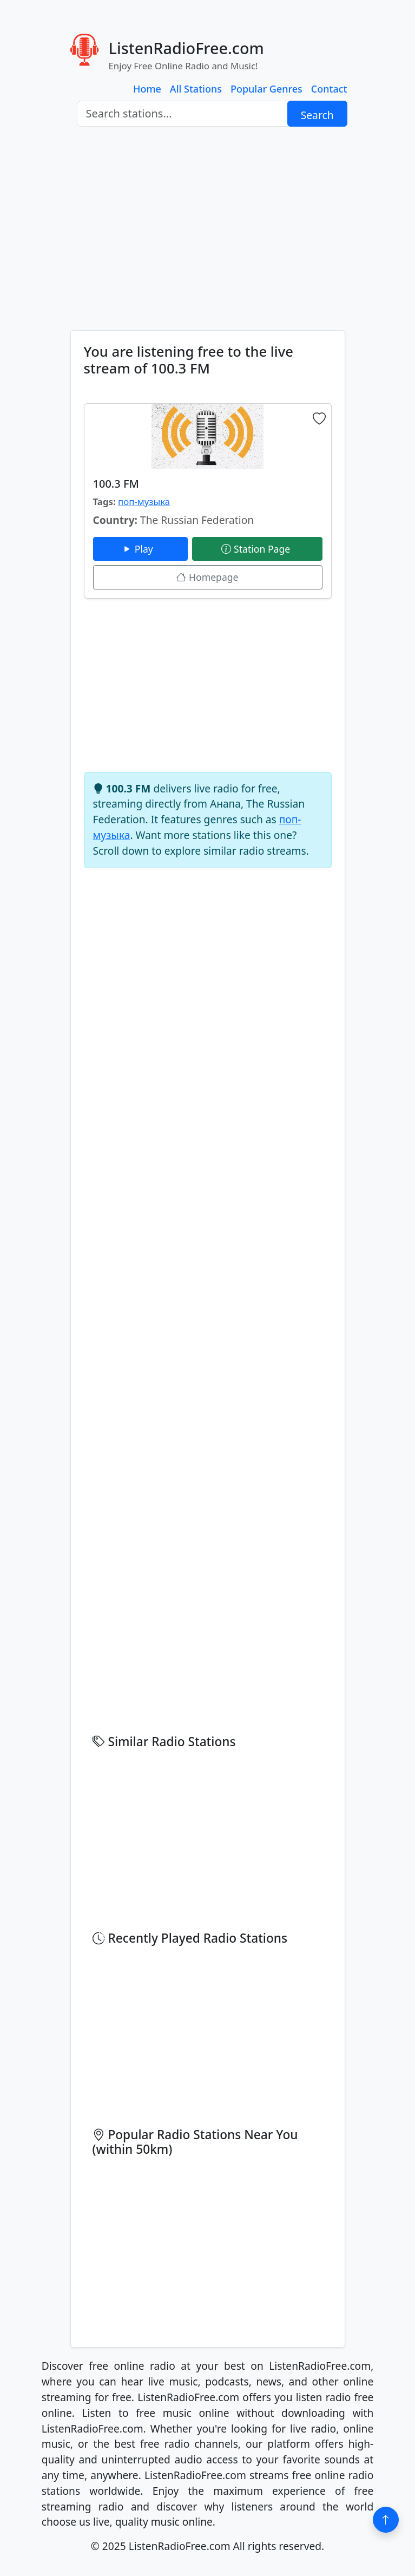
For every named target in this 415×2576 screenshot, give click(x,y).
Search (317, 115)
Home (147, 88)
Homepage (207, 577)
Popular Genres (266, 88)
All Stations (196, 88)
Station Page (256, 548)
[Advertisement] (207, 228)
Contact (329, 88)
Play (140, 548)
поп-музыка (144, 501)
